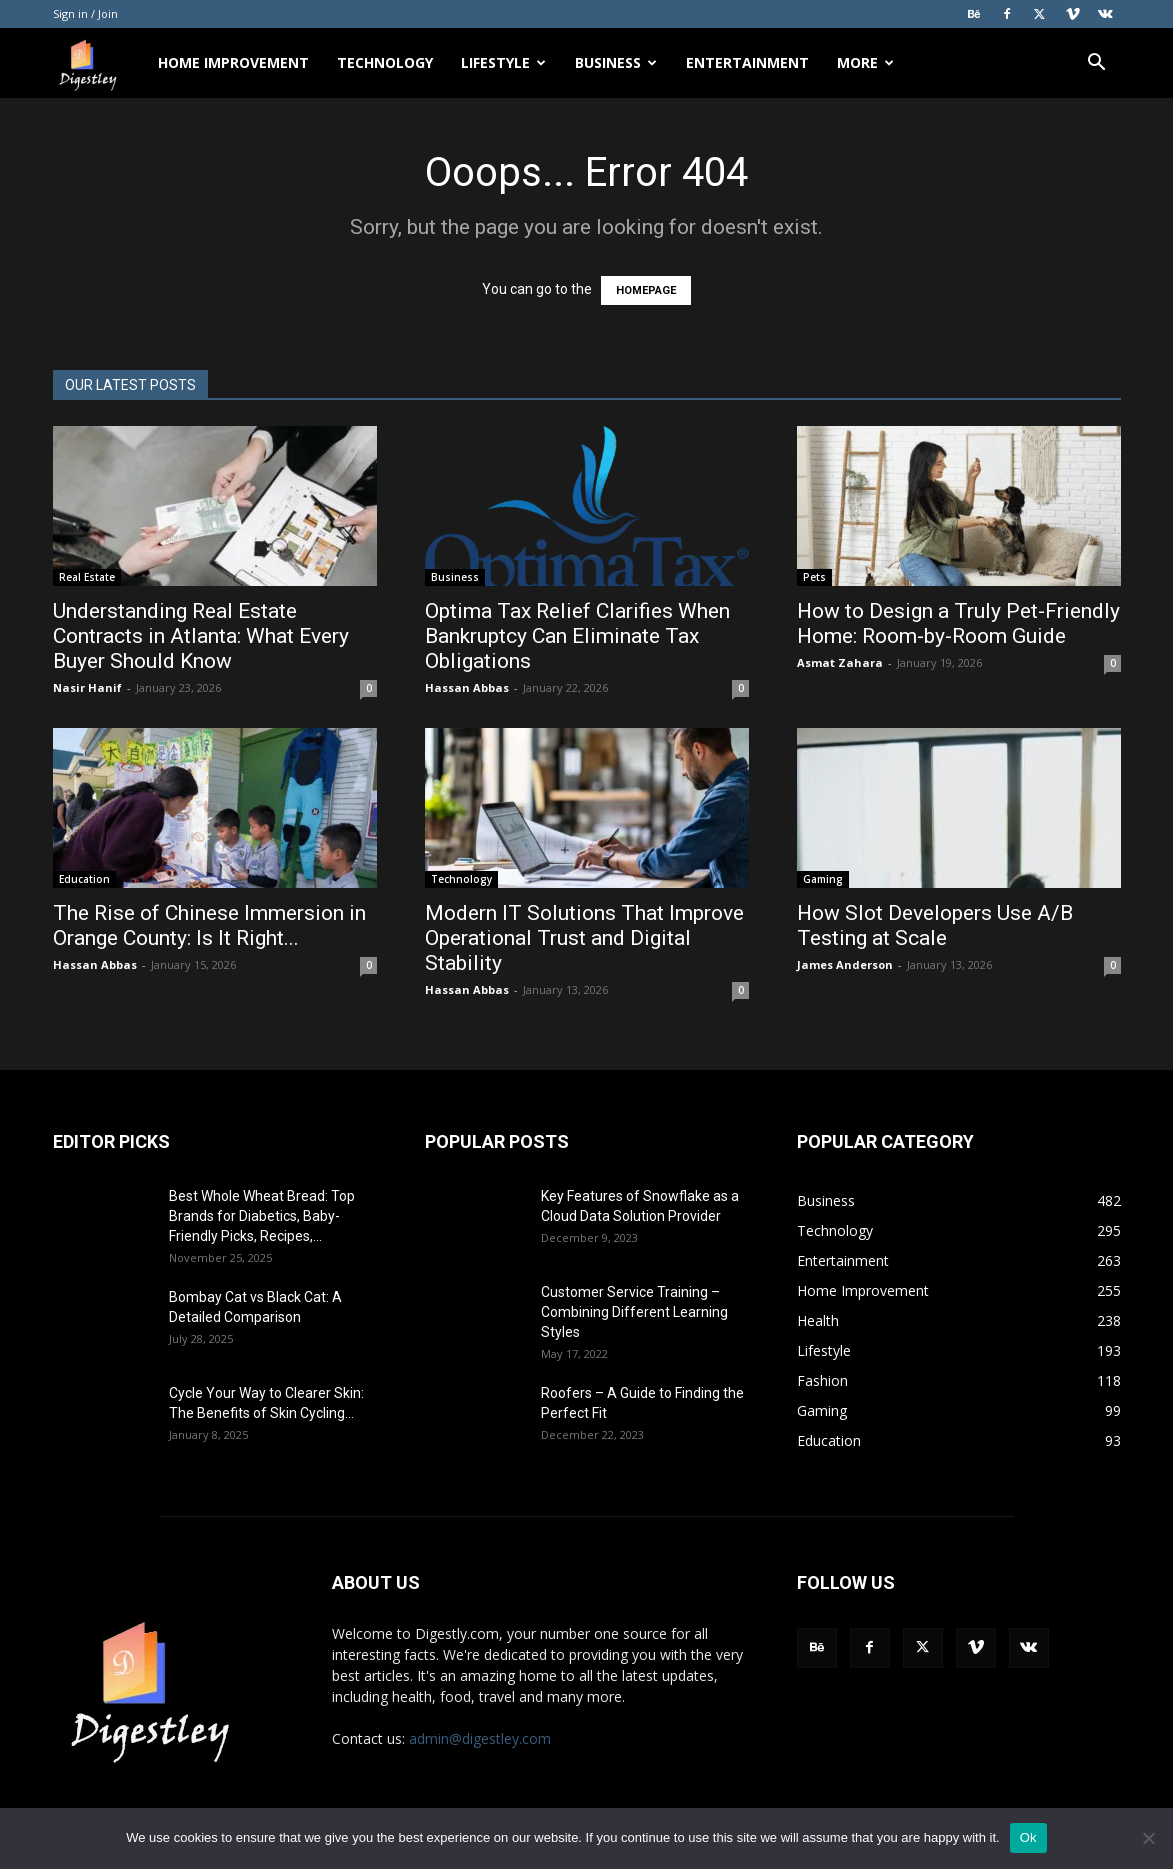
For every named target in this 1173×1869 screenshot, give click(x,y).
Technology (385, 62)
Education (84, 879)
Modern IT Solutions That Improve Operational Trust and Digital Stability (584, 938)
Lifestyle (503, 62)
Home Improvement (233, 62)
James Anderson (845, 964)
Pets (814, 577)
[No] (1148, 1838)
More (865, 62)
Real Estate (87, 577)
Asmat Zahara (840, 662)
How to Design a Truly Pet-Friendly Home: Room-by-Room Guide (958, 623)
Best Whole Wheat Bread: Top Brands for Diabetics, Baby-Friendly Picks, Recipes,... (262, 1216)
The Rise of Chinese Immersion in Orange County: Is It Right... (209, 925)
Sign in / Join (85, 13)
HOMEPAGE (646, 290)
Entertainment (747, 62)
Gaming (823, 879)
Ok (1028, 1837)
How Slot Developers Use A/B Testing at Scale (935, 925)
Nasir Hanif (87, 687)
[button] (1097, 64)
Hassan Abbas (467, 687)
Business (616, 62)
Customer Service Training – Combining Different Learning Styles (634, 1312)
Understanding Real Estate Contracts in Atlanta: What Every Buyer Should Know (201, 636)
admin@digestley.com (480, 1738)
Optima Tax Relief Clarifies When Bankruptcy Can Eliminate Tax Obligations (577, 636)
